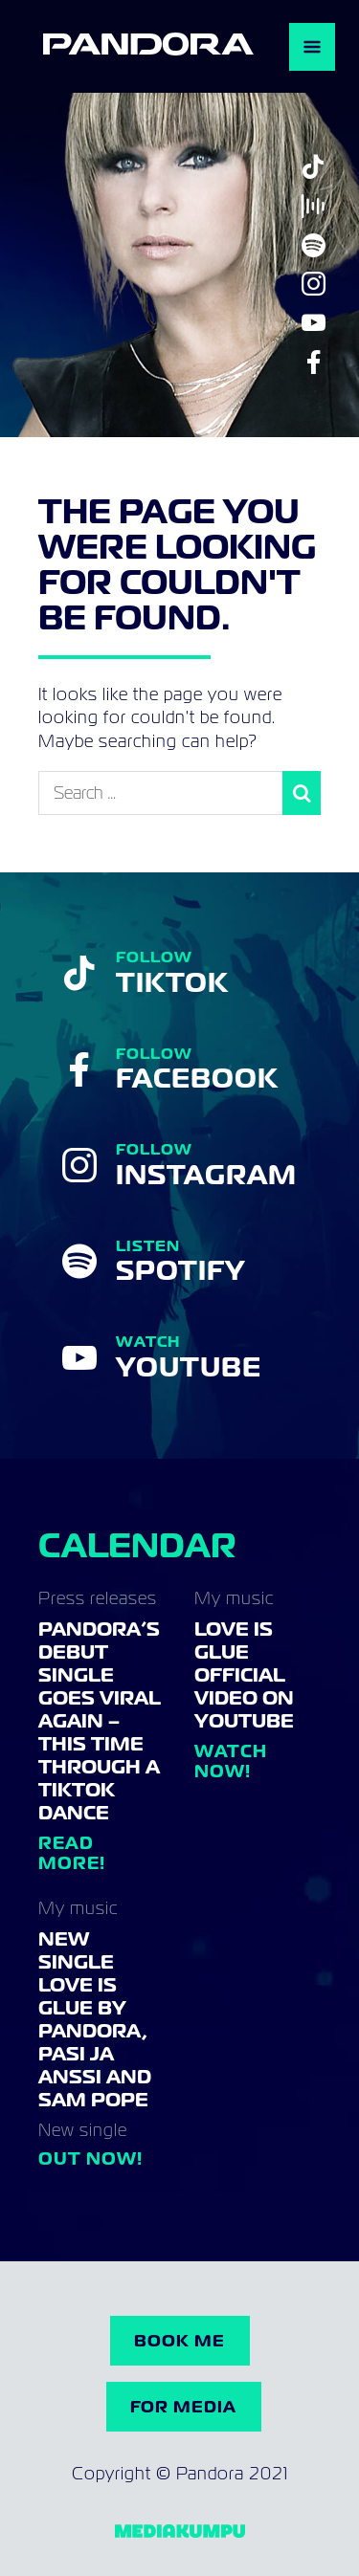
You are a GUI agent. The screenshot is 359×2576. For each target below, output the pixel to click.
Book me (179, 2340)
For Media (183, 2406)
